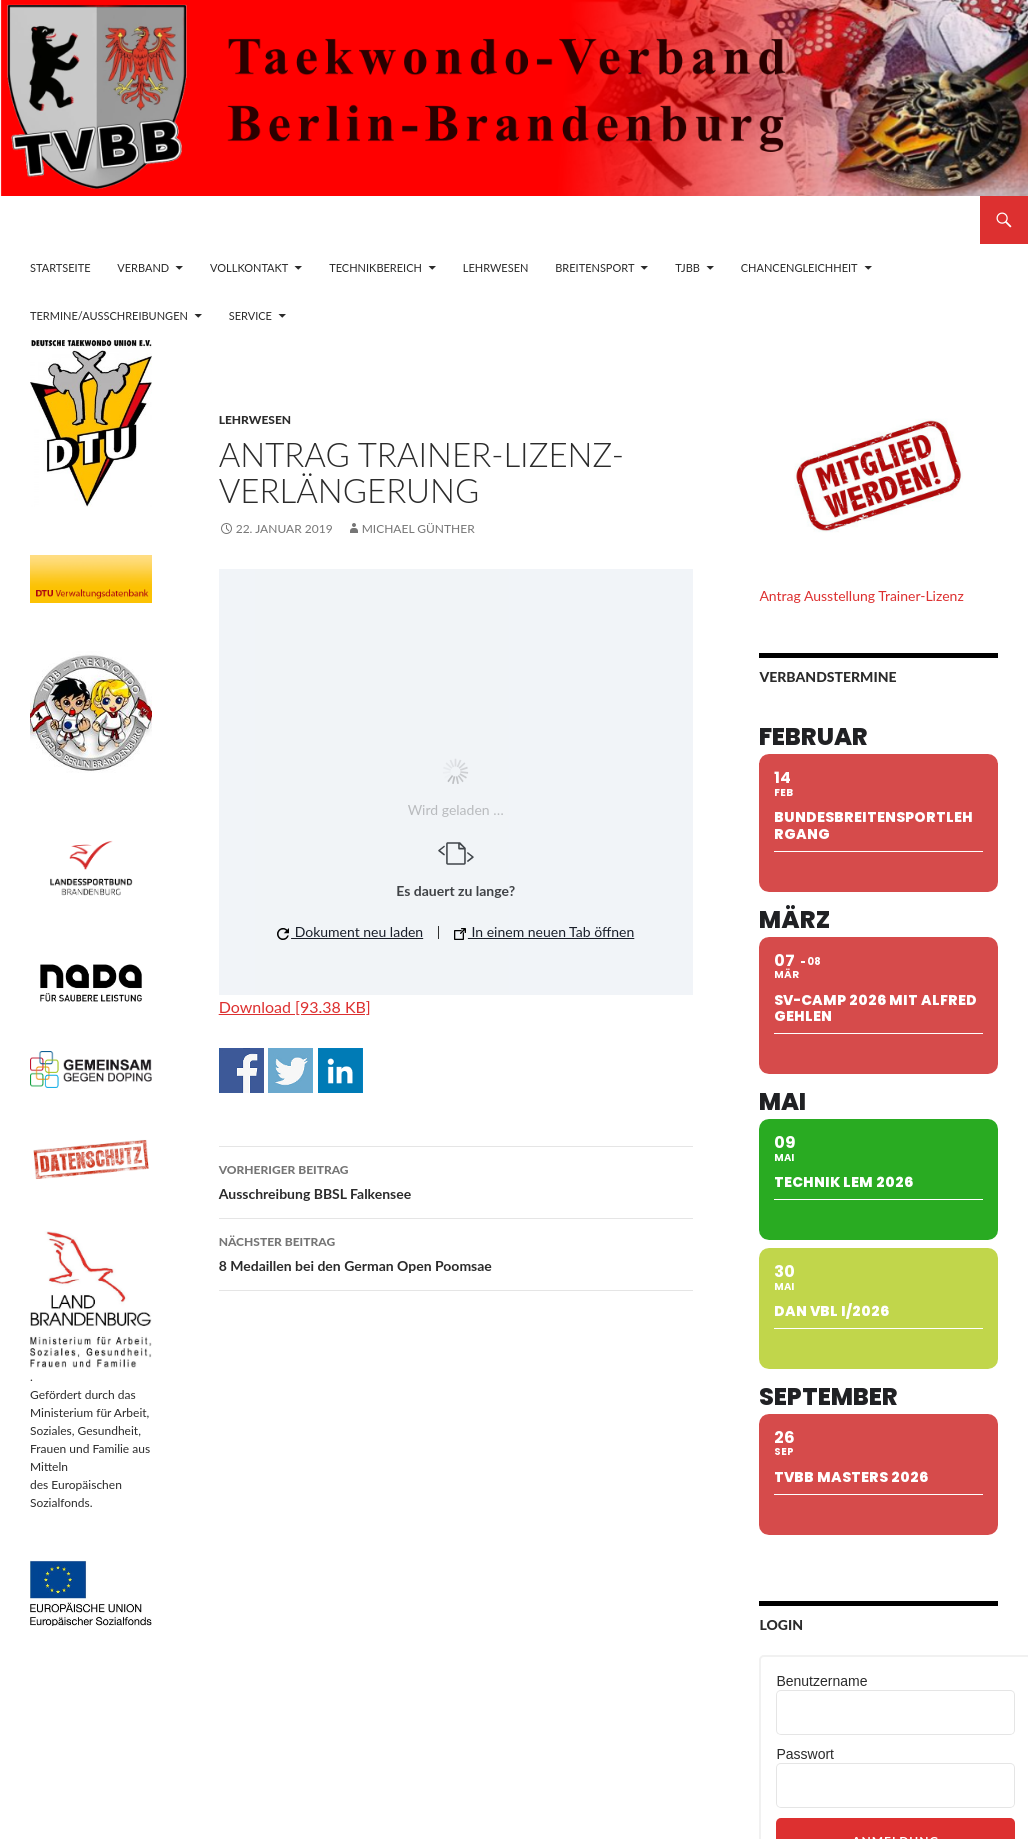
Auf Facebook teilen (241, 1070)
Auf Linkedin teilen (340, 1070)
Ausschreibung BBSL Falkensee (456, 1180)
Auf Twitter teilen (290, 1070)
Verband (143, 267)
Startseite (60, 267)
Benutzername (821, 1681)
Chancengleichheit (799, 267)
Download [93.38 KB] (295, 1006)
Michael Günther (418, 528)
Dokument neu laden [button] (350, 931)
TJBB (687, 267)
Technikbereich (375, 267)
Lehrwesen (496, 267)
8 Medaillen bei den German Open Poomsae (456, 1252)
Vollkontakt (249, 267)
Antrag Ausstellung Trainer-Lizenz (861, 595)
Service (250, 315)
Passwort (805, 1754)
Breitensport (594, 267)
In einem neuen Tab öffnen (544, 931)
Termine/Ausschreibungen (109, 315)
